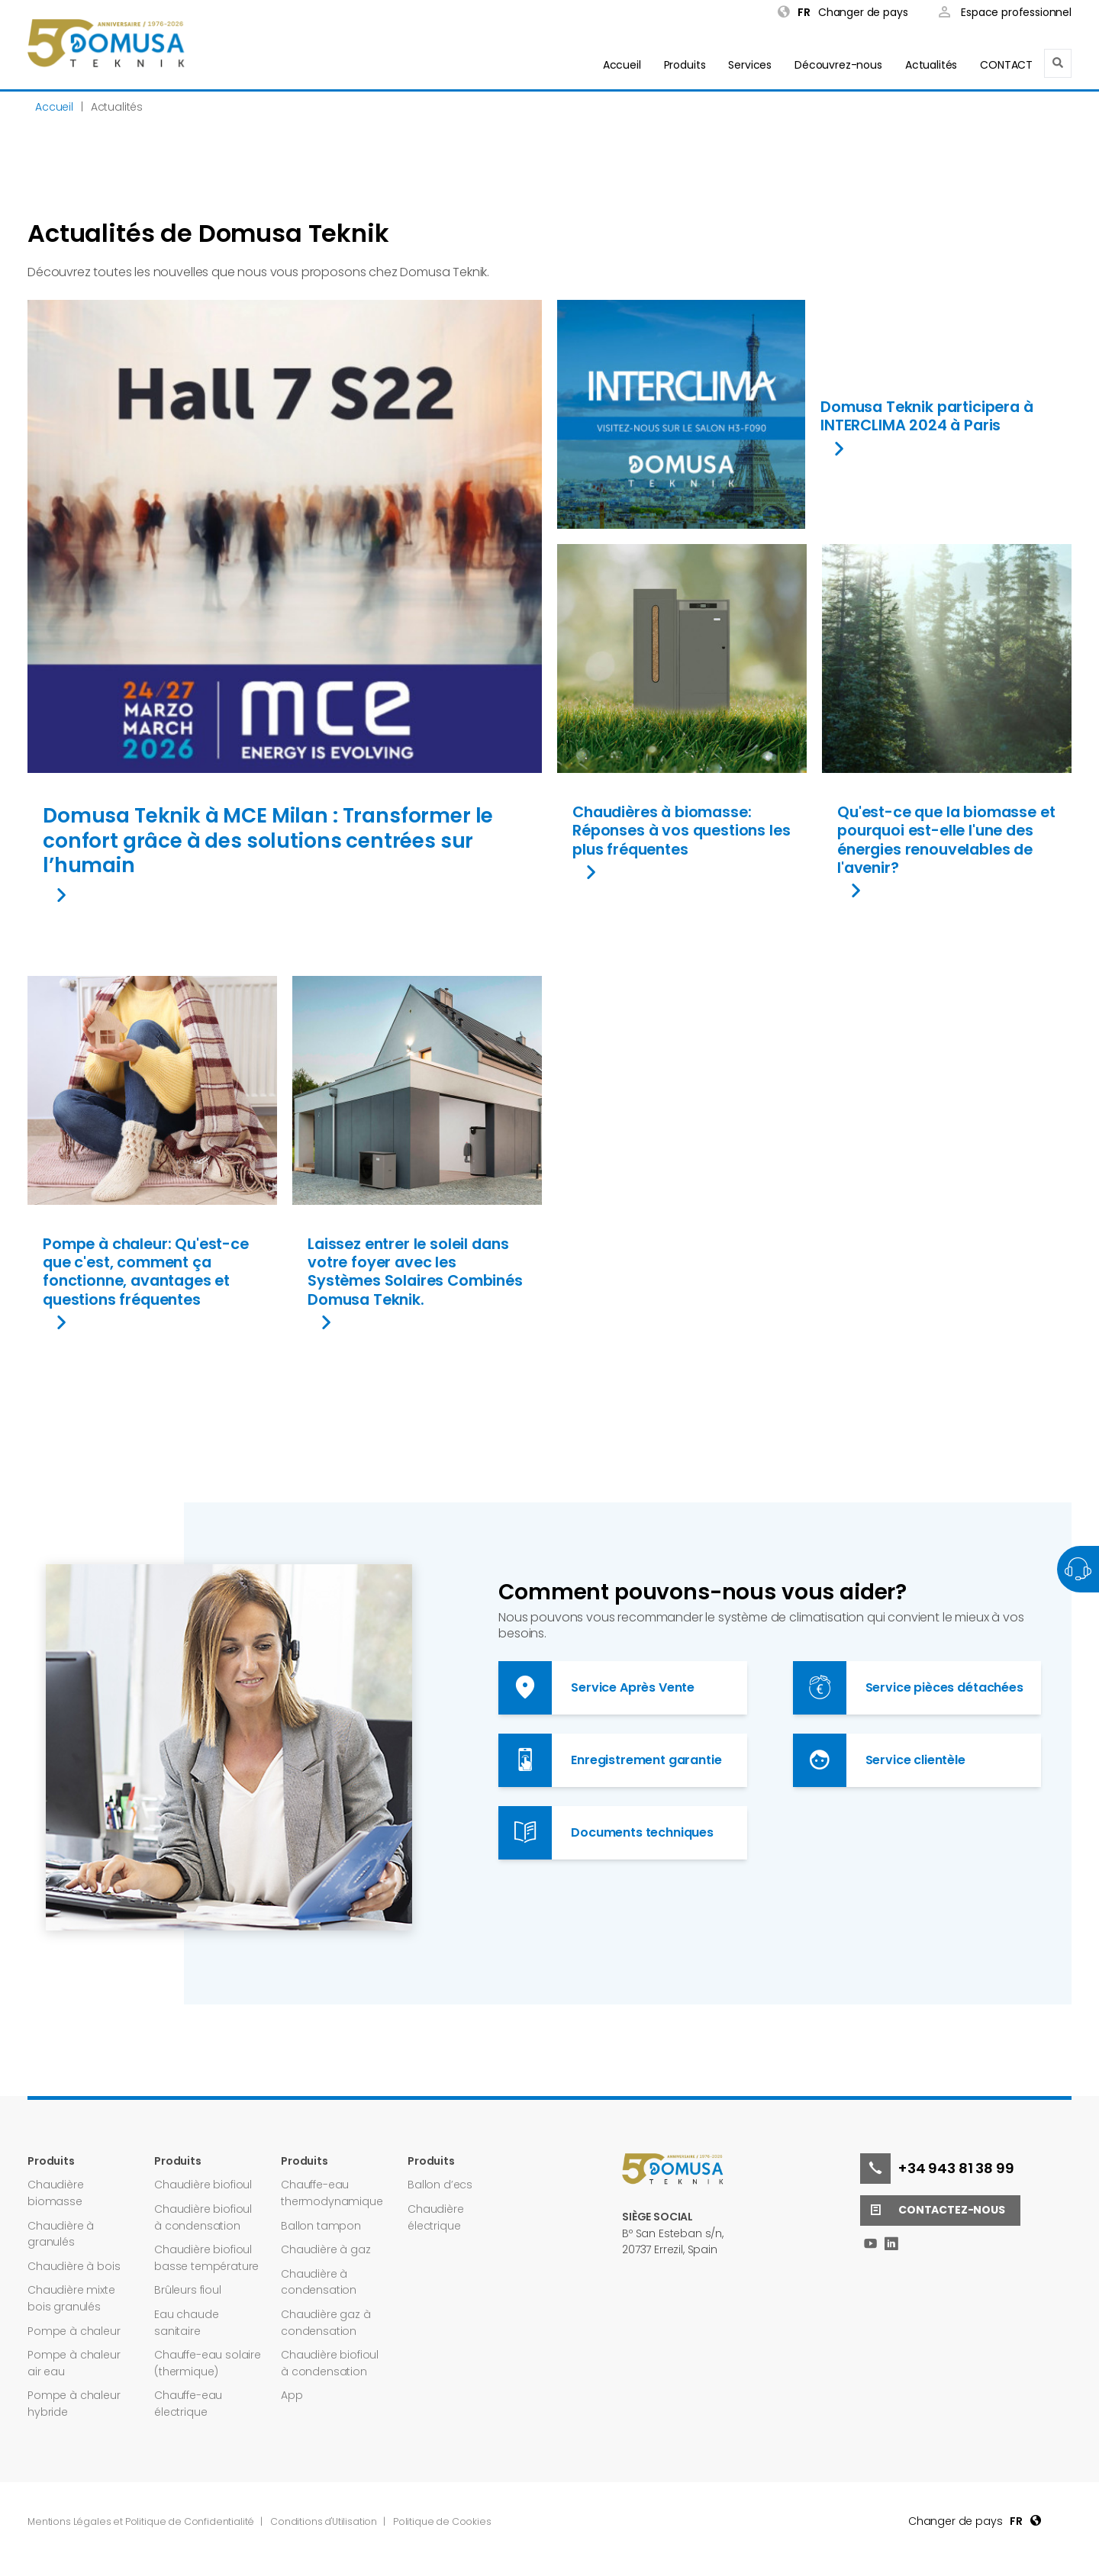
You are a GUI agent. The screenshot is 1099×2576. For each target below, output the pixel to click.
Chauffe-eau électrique (188, 2404)
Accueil (622, 64)
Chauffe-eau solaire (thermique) (207, 2363)
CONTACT (1006, 64)
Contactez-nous (932, 2210)
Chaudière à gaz (326, 2249)
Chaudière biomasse (55, 2193)
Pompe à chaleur (74, 2331)
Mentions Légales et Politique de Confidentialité (141, 2521)
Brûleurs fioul (187, 2289)
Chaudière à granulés (60, 2234)
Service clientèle (879, 1760)
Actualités (931, 64)
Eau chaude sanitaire (186, 2323)
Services (750, 64)
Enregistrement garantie (609, 1760)
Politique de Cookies (442, 2521)
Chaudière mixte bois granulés (71, 2298)
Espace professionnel (1005, 13)
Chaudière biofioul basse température (206, 2258)
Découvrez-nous (838, 64)
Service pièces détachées (908, 1688)
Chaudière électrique (436, 2217)
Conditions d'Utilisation (324, 2521)
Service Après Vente (596, 1688)
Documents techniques (606, 1833)
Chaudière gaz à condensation (326, 2323)
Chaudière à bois (73, 2266)
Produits (685, 64)
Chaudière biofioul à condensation (203, 2217)
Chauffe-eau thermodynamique (332, 2193)
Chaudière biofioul (203, 2184)
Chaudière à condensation (318, 2282)
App (292, 2395)
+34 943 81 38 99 (937, 2168)
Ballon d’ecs (440, 2184)
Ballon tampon (321, 2225)
